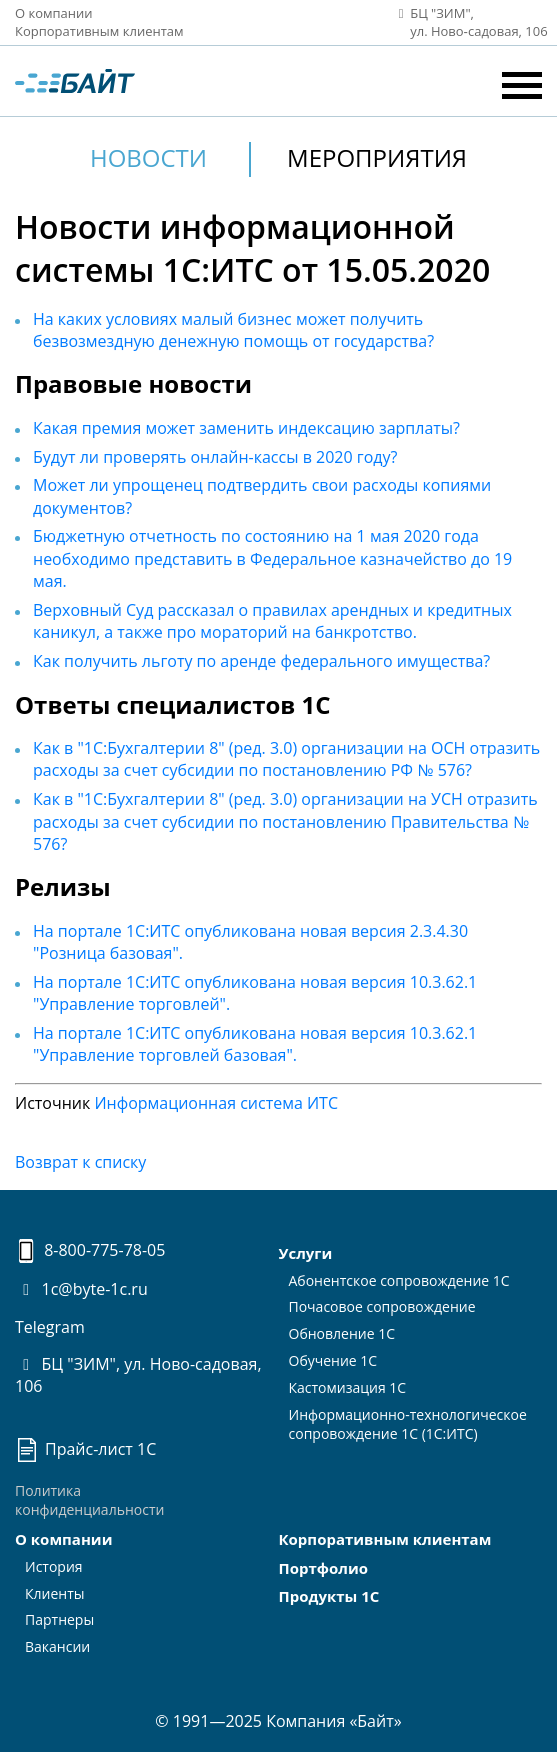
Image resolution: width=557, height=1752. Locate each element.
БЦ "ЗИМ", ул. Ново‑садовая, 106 (467, 22)
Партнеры (59, 1619)
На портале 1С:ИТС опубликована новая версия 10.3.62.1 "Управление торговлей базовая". (255, 1044)
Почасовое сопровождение (382, 1306)
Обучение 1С (333, 1360)
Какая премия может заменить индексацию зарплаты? (246, 428)
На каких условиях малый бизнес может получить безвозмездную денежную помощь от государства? (233, 330)
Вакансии (57, 1646)
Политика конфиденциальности (89, 1500)
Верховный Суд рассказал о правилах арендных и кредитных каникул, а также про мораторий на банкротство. (272, 621)
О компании (54, 13)
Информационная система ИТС (216, 1103)
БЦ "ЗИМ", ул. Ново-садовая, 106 (138, 1375)
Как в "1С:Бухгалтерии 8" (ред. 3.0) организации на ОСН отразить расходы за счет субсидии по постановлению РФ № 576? (286, 759)
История (54, 1566)
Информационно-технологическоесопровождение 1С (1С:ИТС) (408, 1424)
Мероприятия (377, 157)
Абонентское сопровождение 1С (399, 1280)
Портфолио (324, 1568)
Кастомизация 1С (348, 1387)
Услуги (306, 1253)
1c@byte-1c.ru (81, 1289)
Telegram (50, 1327)
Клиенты (55, 1593)
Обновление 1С (342, 1333)
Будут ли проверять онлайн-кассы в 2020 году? (215, 457)
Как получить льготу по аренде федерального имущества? (261, 661)
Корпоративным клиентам (99, 31)
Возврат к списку (80, 1162)
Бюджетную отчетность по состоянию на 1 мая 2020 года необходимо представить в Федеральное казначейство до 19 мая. (272, 558)
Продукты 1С (329, 1596)
